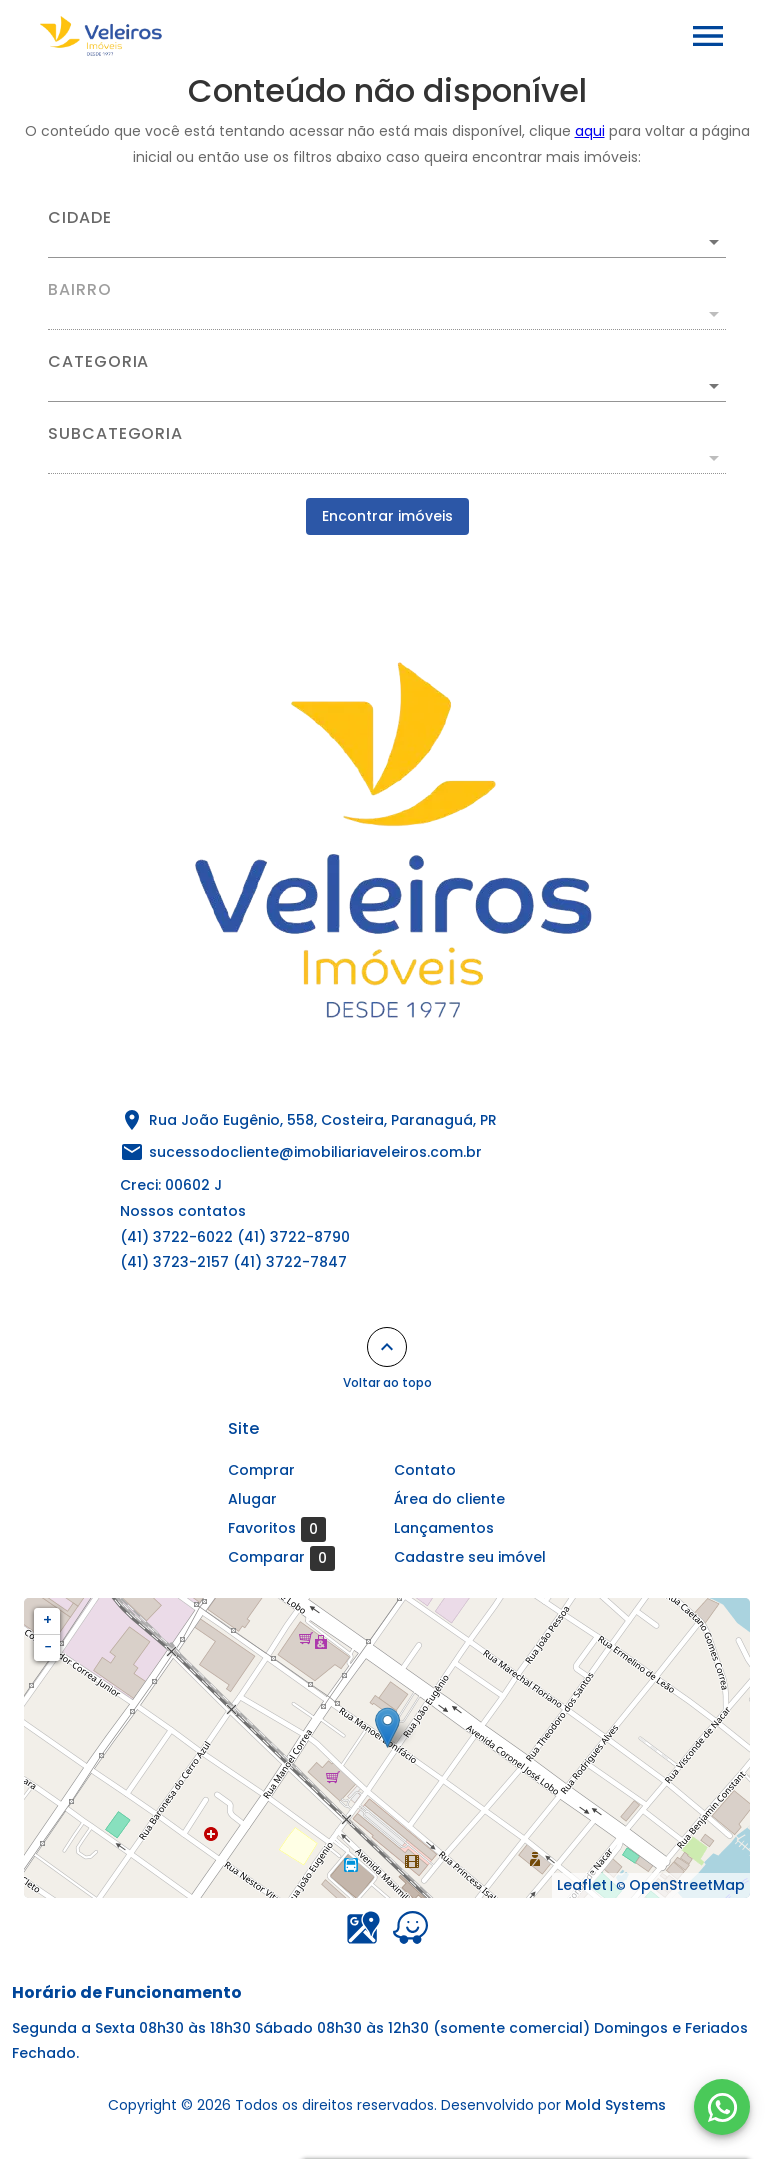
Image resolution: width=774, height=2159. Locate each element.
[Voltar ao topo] (387, 1347)
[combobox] (387, 234)
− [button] (48, 1647)
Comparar (281, 1558)
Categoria (98, 362)
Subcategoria (115, 434)
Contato (425, 1470)
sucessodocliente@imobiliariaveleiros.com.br (315, 1152)
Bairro (80, 290)
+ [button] (47, 1620)
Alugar (252, 1499)
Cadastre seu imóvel (470, 1557)
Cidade (80, 218)
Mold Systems (615, 2105)
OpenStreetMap (687, 1885)
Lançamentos (444, 1528)
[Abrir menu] (708, 36)
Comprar (261, 1470)
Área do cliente (449, 1499)
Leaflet (582, 1885)
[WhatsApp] (722, 2107)
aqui (590, 131)
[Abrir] (714, 242)
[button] (387, 386)
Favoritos (277, 1529)
